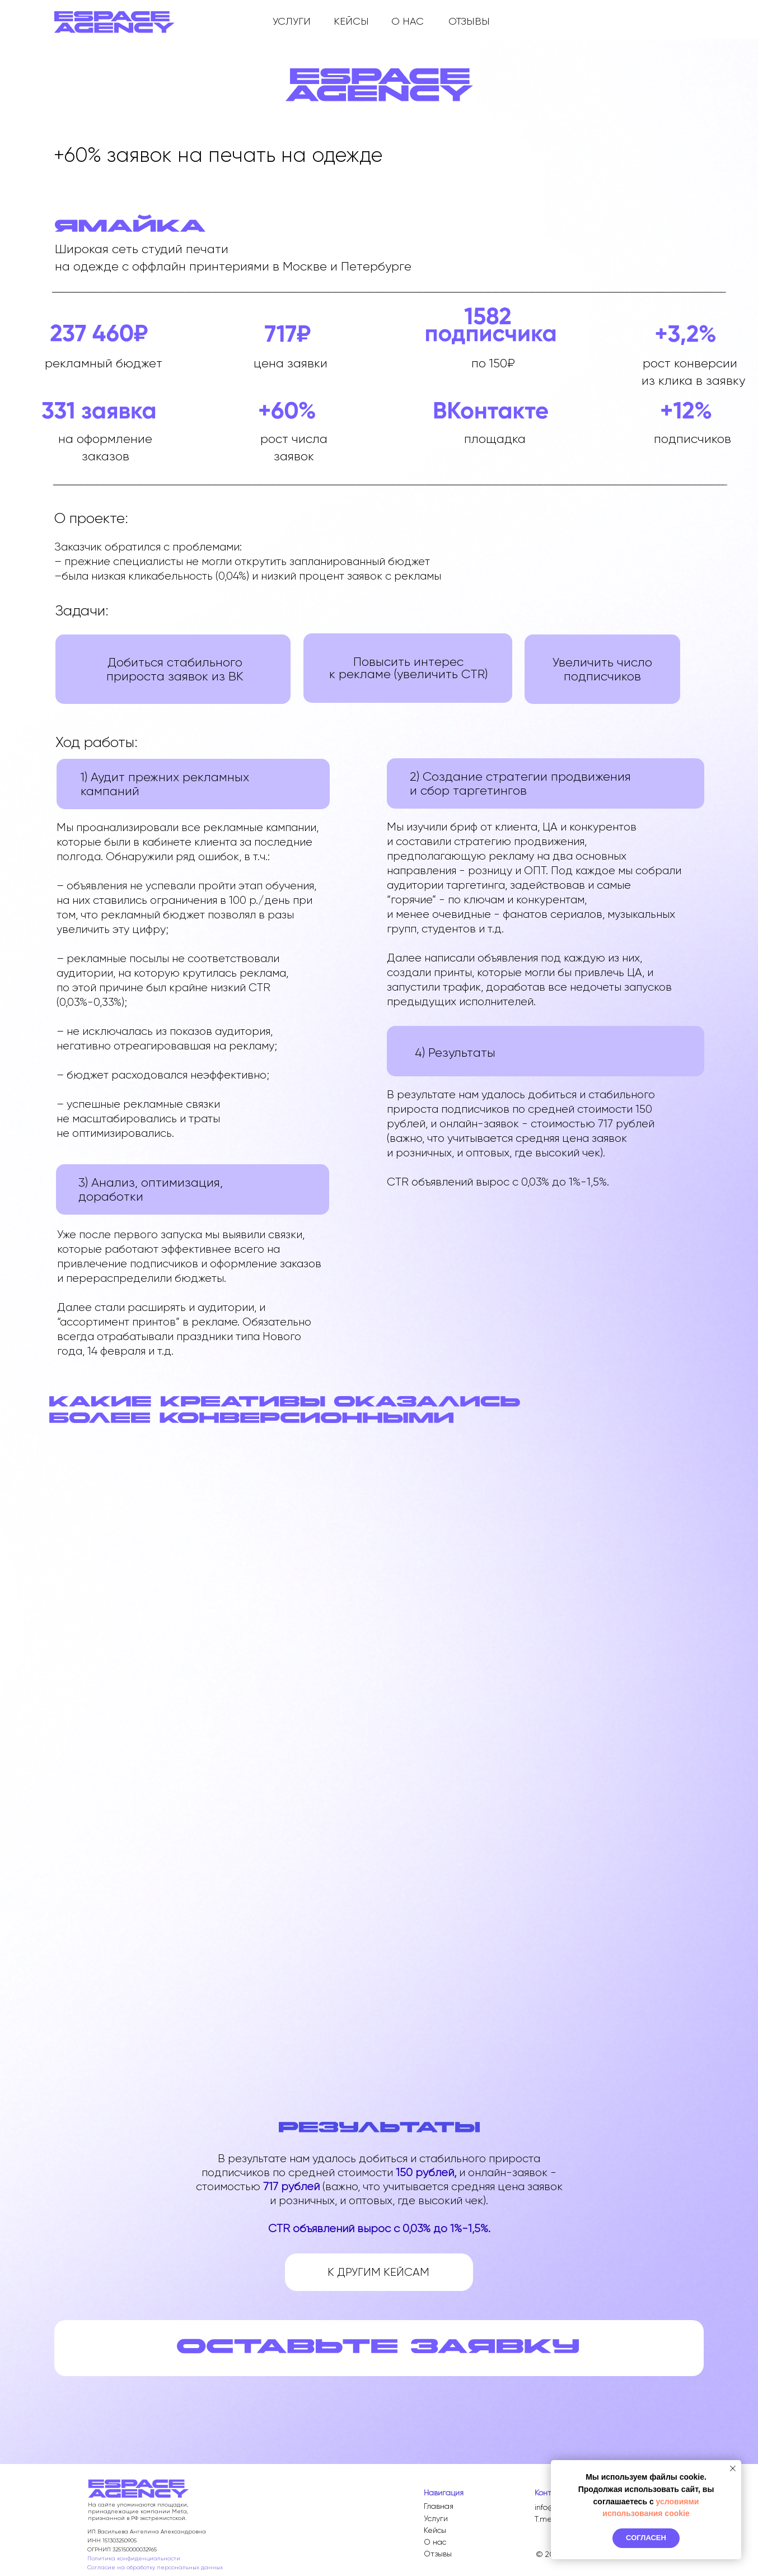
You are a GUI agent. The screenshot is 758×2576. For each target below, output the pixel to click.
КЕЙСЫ (351, 21)
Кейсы (435, 2530)
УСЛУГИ (292, 21)
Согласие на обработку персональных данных (155, 2567)
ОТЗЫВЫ (469, 21)
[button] (377, 2346)
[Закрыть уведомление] (732, 2468)
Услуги (436, 2518)
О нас (435, 2541)
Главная (438, 2506)
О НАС (407, 21)
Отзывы (438, 2553)
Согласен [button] (646, 2537)
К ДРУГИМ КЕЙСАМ (378, 2272)
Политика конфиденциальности (133, 2558)
